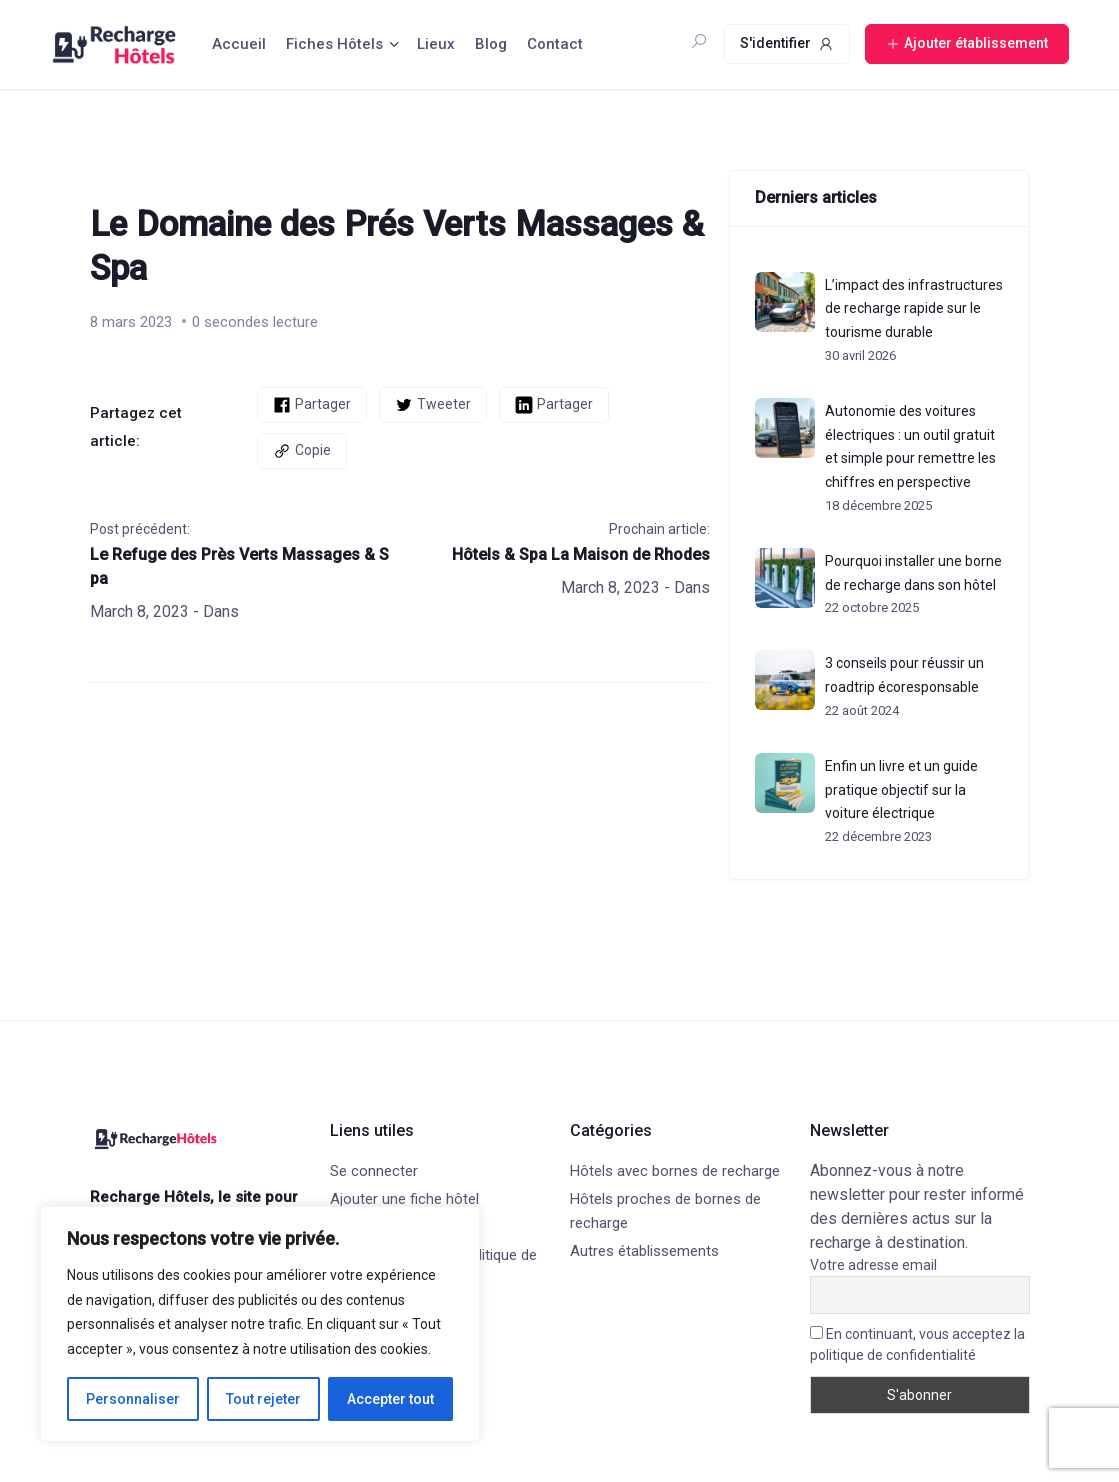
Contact (555, 44)
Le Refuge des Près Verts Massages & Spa (239, 566)
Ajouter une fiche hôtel (404, 1199)
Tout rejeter (263, 1399)
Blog (491, 44)
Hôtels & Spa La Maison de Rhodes (581, 554)
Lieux (436, 44)
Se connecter (374, 1171)
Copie (302, 451)
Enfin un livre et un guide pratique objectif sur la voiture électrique (901, 789)
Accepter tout (390, 1399)
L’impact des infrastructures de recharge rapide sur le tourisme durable (914, 308)
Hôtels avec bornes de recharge (675, 1171)
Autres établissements (644, 1251)
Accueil (239, 44)
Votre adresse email (873, 1265)
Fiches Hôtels (334, 44)
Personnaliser (133, 1399)
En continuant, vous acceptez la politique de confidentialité (917, 1344)
